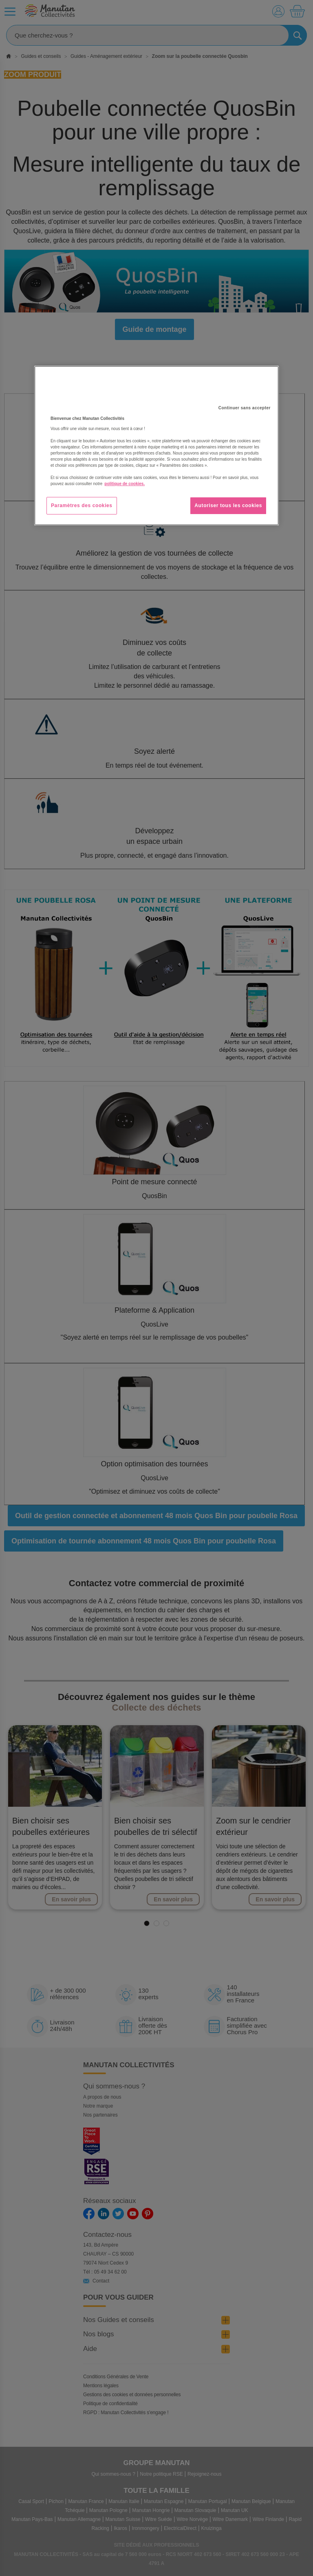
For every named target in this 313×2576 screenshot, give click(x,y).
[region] (156, 445)
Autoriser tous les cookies (228, 505)
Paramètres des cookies (81, 505)
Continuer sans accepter (244, 408)
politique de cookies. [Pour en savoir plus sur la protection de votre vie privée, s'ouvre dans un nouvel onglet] (124, 483)
